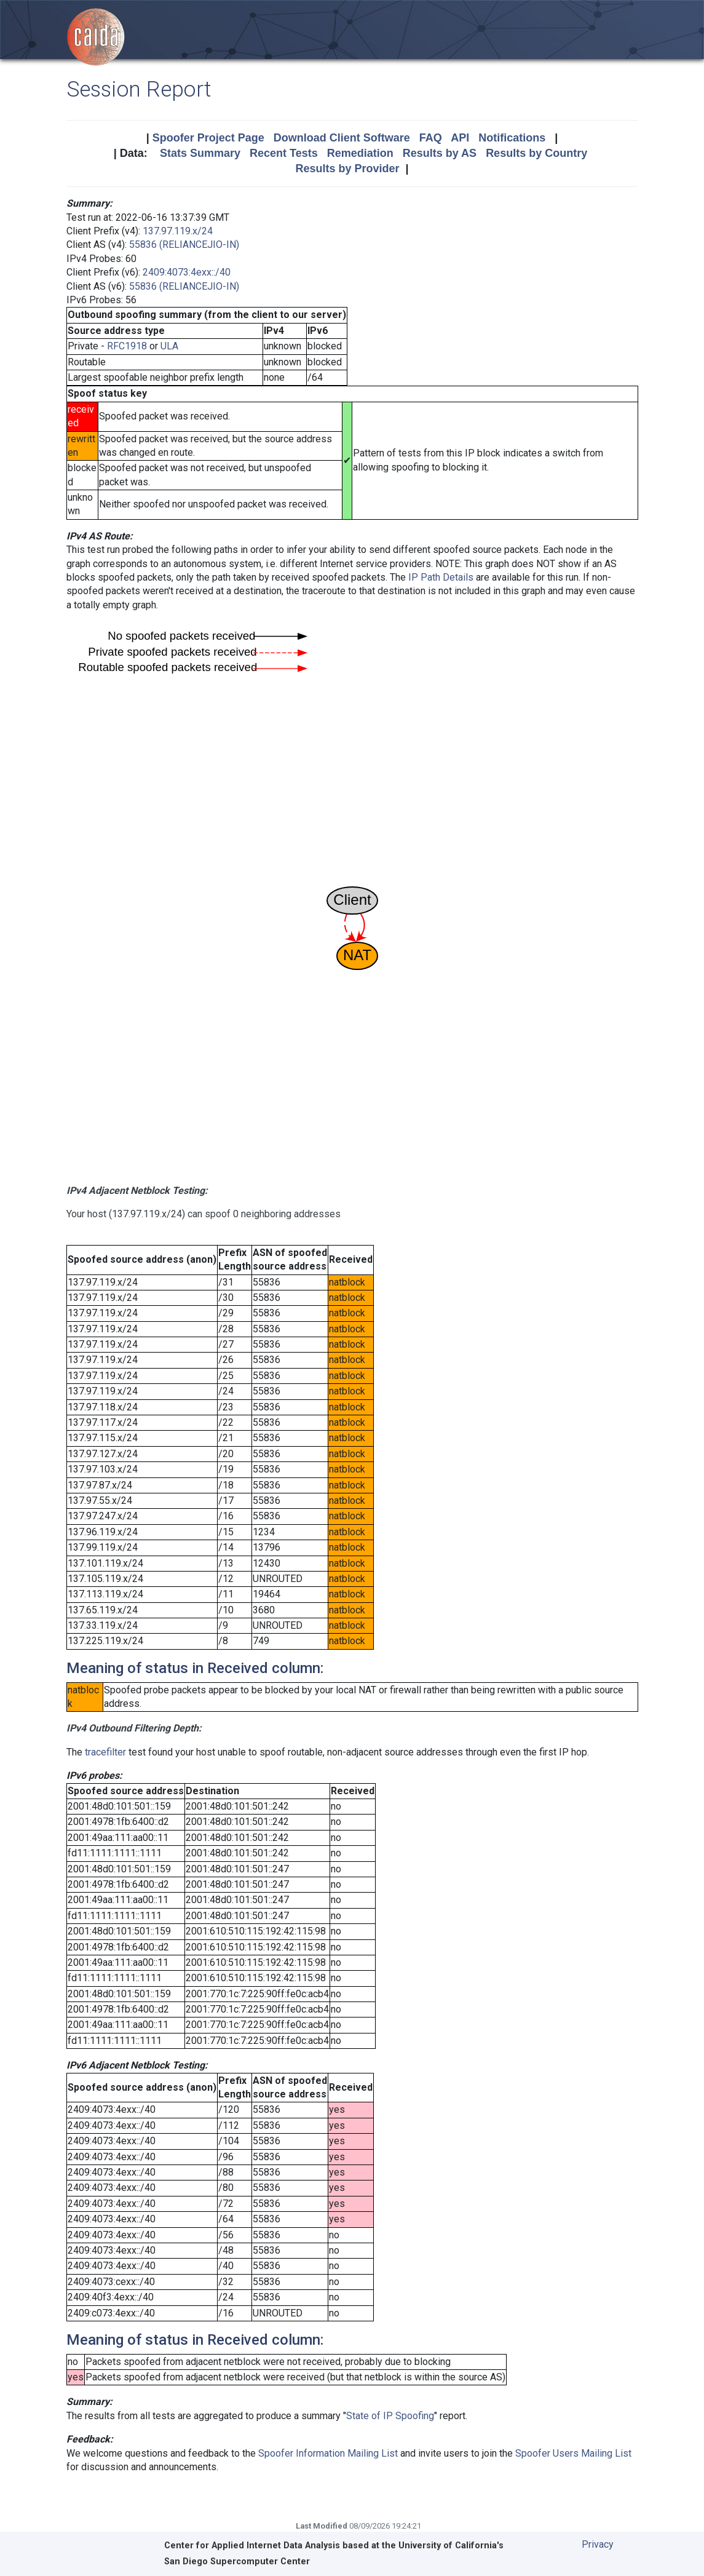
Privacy (598, 2544)
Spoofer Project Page (208, 138)
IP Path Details (440, 577)
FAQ (430, 138)
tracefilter (105, 1752)
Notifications (511, 138)
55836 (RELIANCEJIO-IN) (184, 244)
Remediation (360, 153)
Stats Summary (200, 153)
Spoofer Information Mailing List (328, 2453)
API (460, 138)
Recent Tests (284, 153)
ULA (169, 346)
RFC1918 (127, 346)
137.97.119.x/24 (178, 231)
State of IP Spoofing (390, 2416)
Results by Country (536, 153)
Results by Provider (347, 168)
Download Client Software (342, 138)
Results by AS (440, 153)
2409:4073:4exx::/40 (187, 272)
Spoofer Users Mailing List (573, 2453)
